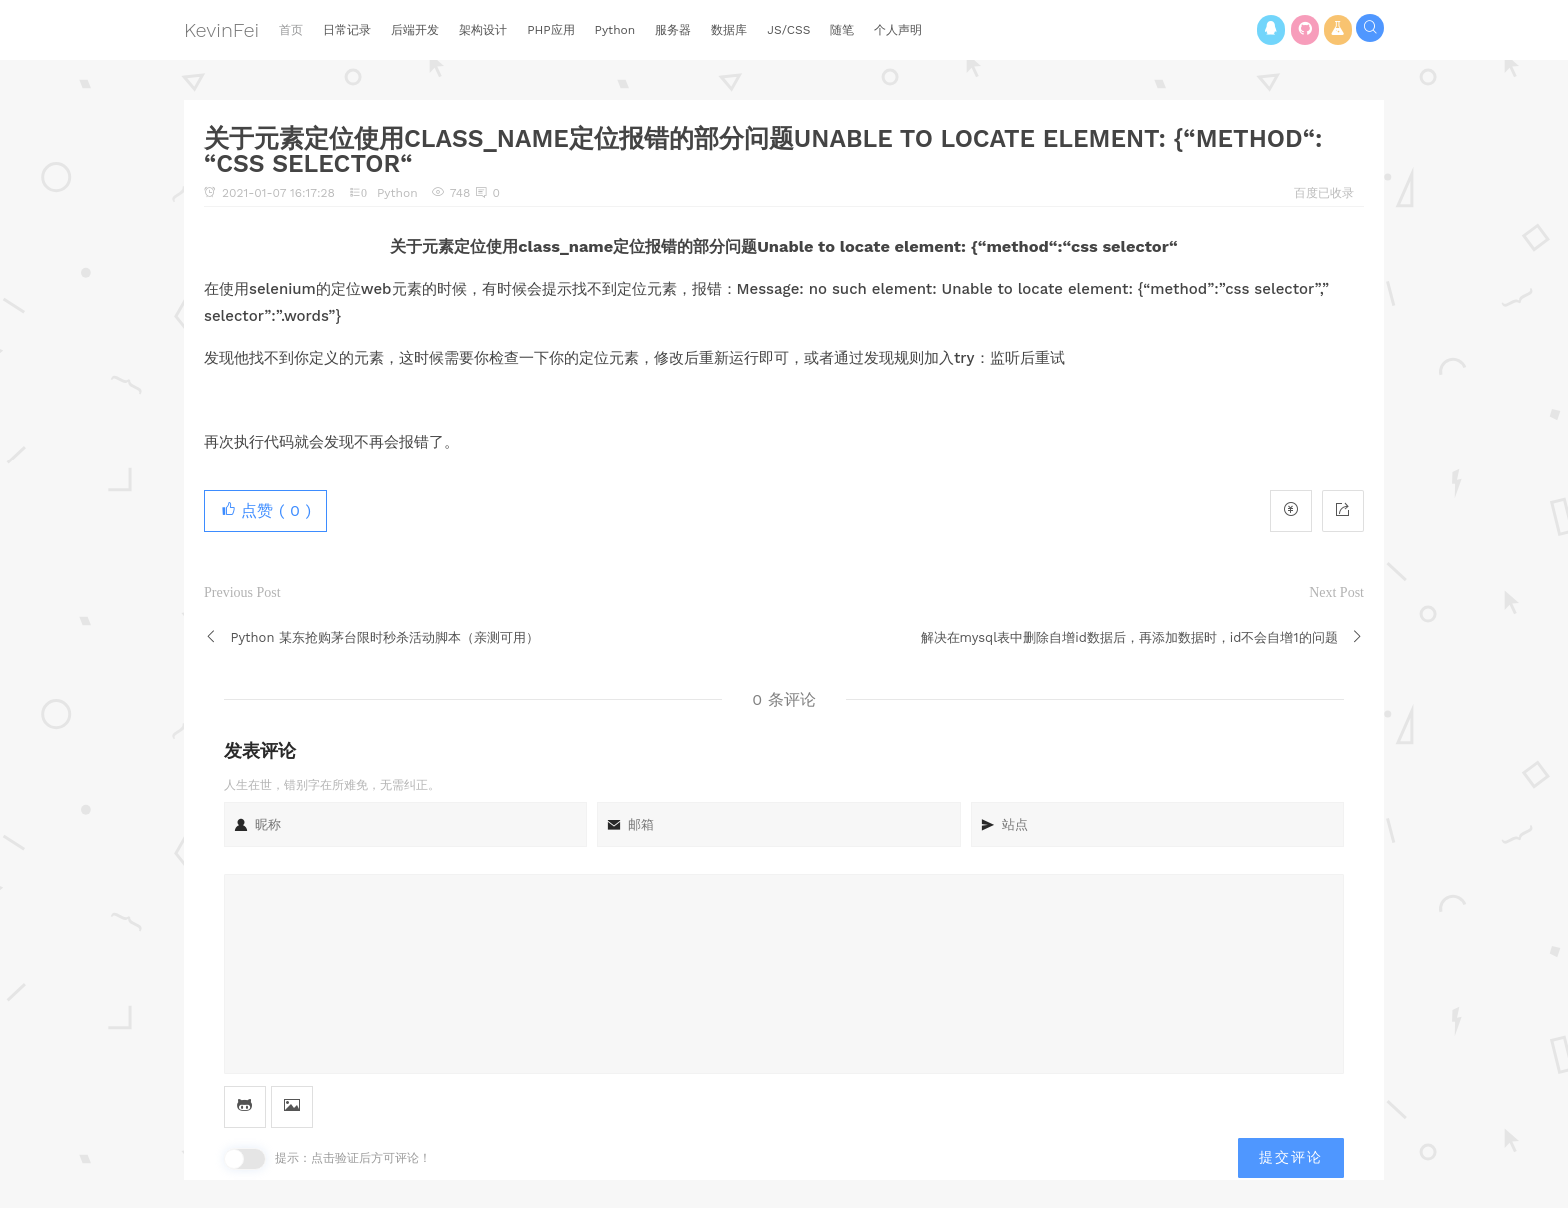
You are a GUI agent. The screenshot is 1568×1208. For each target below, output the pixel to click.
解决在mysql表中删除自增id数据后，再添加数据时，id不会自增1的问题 (1129, 637)
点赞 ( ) (265, 510)
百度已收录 (1324, 193)
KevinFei (221, 30)
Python (397, 193)
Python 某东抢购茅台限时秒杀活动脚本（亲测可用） (384, 637)
